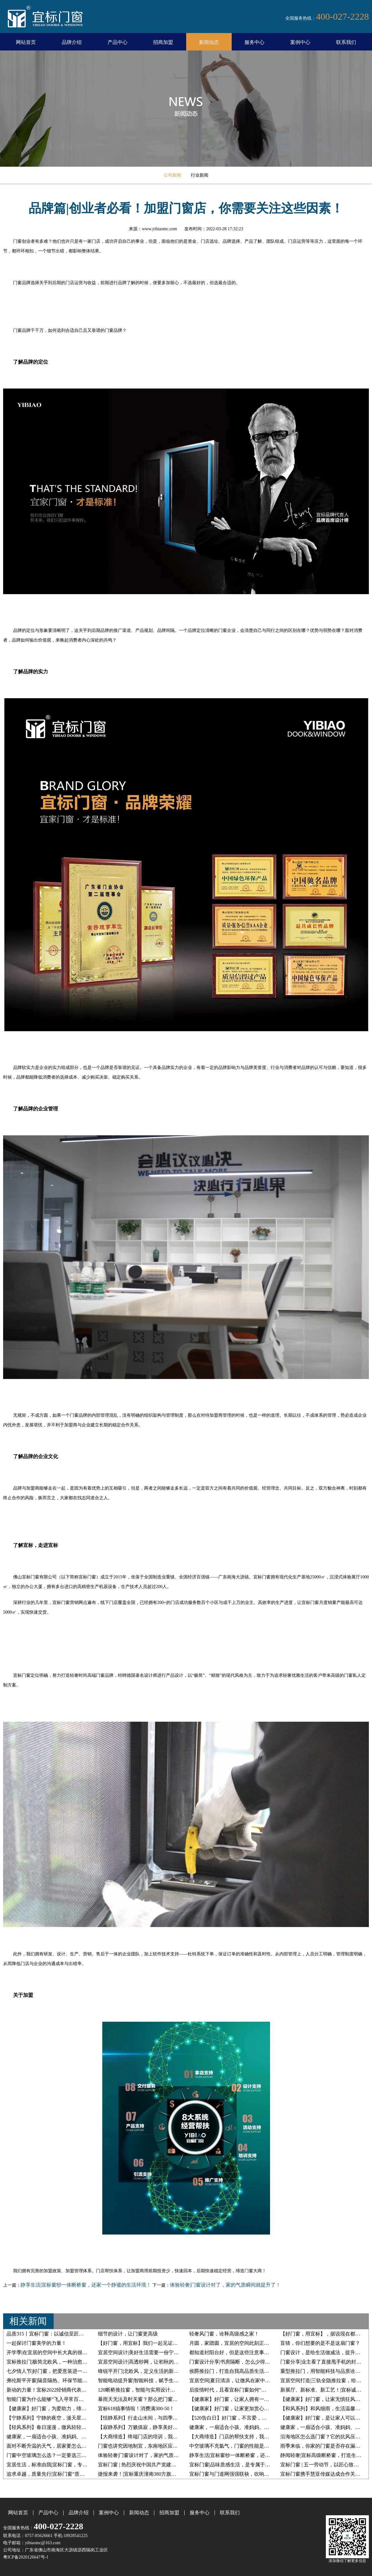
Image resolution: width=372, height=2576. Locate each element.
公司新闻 (172, 175)
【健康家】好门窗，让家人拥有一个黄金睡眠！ (241, 2399)
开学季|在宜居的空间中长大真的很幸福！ (52, 2352)
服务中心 (254, 42)
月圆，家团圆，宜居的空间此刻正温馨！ (234, 2343)
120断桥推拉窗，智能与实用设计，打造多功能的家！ (156, 2389)
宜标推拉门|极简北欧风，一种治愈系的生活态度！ (62, 2361)
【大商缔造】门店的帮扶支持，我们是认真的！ (241, 2436)
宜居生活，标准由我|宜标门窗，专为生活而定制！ (62, 2464)
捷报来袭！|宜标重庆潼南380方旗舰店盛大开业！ (152, 2474)
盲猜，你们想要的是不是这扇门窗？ (320, 2343)
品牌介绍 (72, 42)
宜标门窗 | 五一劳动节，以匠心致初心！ (324, 2464)
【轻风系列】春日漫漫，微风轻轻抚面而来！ (56, 2427)
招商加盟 (163, 42)
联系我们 (346, 42)
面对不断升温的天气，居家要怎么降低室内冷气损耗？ (66, 2446)
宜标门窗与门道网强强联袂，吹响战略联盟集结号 (244, 2474)
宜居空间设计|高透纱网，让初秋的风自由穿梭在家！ (156, 2361)
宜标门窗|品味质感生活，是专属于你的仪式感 (239, 2464)
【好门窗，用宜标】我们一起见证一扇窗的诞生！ (153, 2343)
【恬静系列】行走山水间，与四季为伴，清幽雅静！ (155, 2418)
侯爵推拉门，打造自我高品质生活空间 (231, 2371)
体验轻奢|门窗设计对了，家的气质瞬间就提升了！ (225, 2284)
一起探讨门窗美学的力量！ (36, 2343)
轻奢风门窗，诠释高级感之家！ (224, 2333)
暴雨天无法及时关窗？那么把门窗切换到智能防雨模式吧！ (163, 2399)
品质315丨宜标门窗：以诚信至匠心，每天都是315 (61, 2333)
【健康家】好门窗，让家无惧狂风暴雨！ (325, 2399)
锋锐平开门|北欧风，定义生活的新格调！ (143, 2371)
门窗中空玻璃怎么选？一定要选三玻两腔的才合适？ (64, 2455)
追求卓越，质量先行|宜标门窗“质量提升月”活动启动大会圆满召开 (79, 2474)
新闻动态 (209, 42)
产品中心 (118, 42)
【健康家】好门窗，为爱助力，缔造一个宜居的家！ (64, 2408)
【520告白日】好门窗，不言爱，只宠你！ (235, 2418)
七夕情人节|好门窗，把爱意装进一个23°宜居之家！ (63, 2371)
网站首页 (26, 42)
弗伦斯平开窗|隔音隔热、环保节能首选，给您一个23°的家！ (73, 2380)
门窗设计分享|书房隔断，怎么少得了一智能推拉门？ (247, 2361)
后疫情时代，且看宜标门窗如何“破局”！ (233, 2389)
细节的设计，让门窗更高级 (128, 2333)
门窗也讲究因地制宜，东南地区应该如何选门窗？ (153, 2446)
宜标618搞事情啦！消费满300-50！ (136, 2408)
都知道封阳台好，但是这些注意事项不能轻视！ (241, 2352)
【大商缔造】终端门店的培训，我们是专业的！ (150, 2436)
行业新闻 (199, 175)
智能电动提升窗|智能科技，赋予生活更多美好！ (151, 2380)
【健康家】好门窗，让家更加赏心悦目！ (234, 2408)
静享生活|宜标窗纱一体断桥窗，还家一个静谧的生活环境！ (86, 2284)
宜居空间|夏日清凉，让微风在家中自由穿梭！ (239, 2380)
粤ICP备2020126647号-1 (25, 2557)
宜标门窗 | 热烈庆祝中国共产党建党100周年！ (148, 2464)
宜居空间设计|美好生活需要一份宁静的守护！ (148, 2352)
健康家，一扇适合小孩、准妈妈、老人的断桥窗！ (244, 2427)
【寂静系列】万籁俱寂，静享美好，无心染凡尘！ (153, 2427)
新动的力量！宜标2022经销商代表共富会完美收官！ (64, 2389)
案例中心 (300, 42)
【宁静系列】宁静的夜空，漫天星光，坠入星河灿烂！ (66, 2418)
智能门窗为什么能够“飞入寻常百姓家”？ (51, 2399)
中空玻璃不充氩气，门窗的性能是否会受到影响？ (244, 2446)
